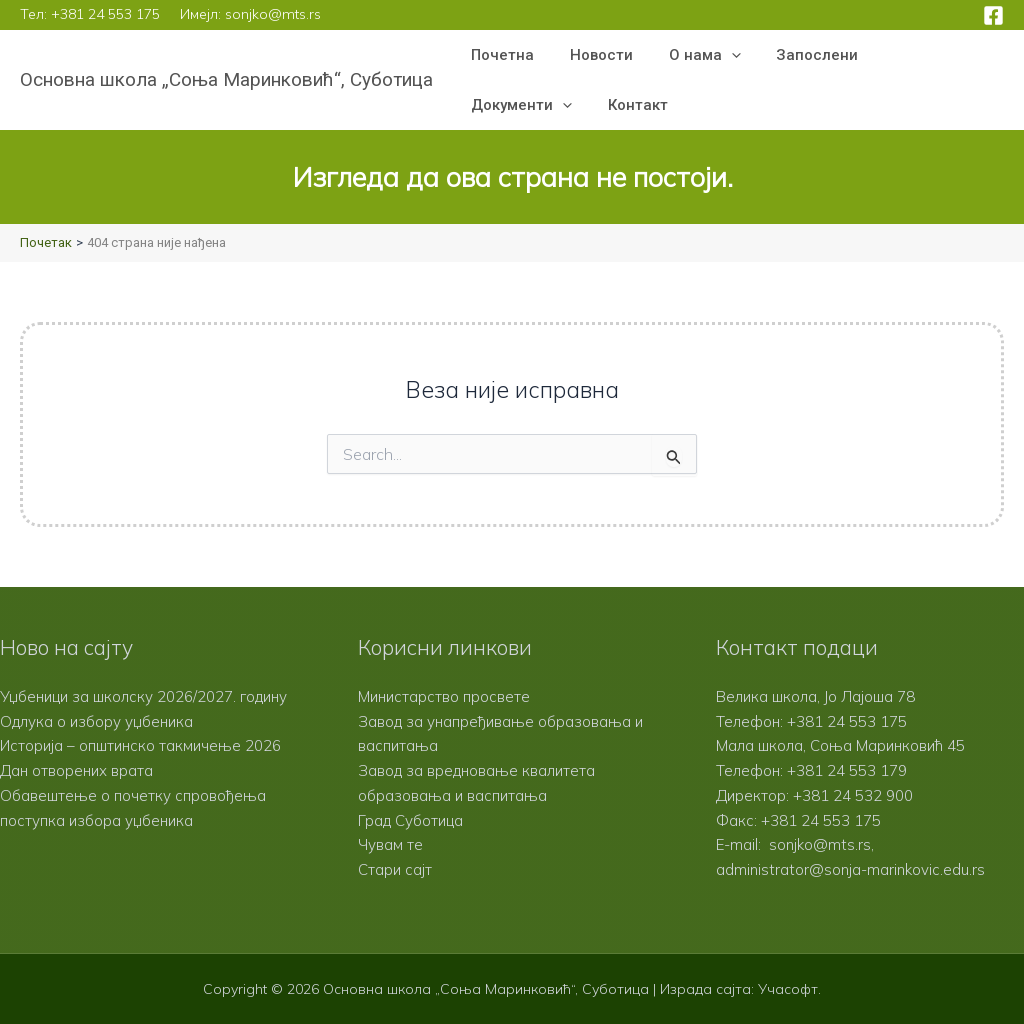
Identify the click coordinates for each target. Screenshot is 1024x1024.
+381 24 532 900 (853, 795)
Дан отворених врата (76, 770)
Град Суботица (410, 820)
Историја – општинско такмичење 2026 (140, 745)
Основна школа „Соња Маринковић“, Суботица (226, 79)
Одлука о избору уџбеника (96, 721)
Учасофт (788, 989)
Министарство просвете (444, 696)
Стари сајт (395, 869)
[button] (716, 55)
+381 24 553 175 (105, 14)
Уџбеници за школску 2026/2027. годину (143, 696)
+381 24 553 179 (847, 770)
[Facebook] (993, 15)
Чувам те (390, 844)
